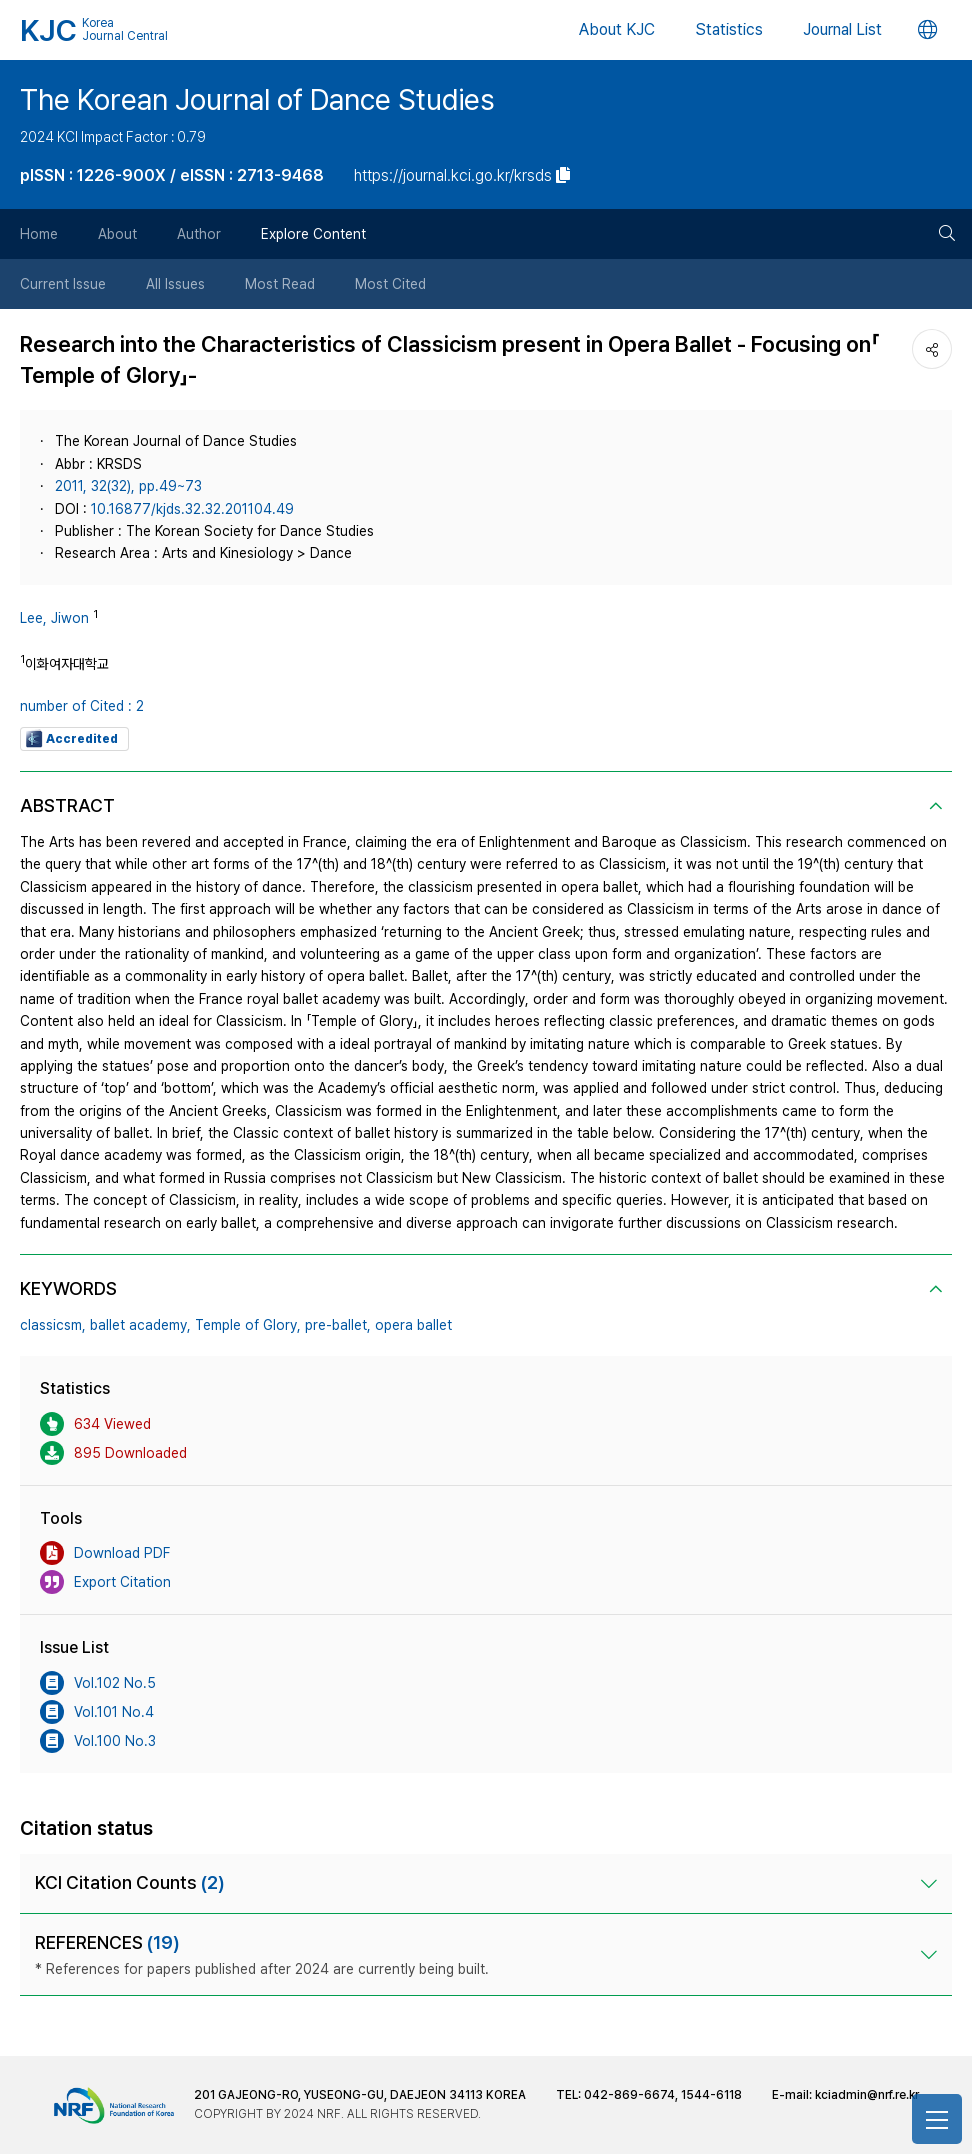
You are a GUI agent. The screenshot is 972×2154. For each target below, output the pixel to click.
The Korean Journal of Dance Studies (257, 99)
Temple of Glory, (248, 1325)
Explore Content (313, 234)
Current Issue (63, 284)
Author (199, 234)
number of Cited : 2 (82, 706)
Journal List (842, 29)
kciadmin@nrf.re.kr (867, 2095)
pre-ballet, (338, 1325)
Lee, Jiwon (54, 618)
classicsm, (53, 1325)
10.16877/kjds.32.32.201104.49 (192, 509)
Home (39, 234)
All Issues (175, 284)
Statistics (729, 29)
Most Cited (390, 284)
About (117, 234)
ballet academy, (140, 1325)
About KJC (617, 29)
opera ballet (413, 1325)
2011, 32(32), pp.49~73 (128, 486)
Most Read (280, 284)
